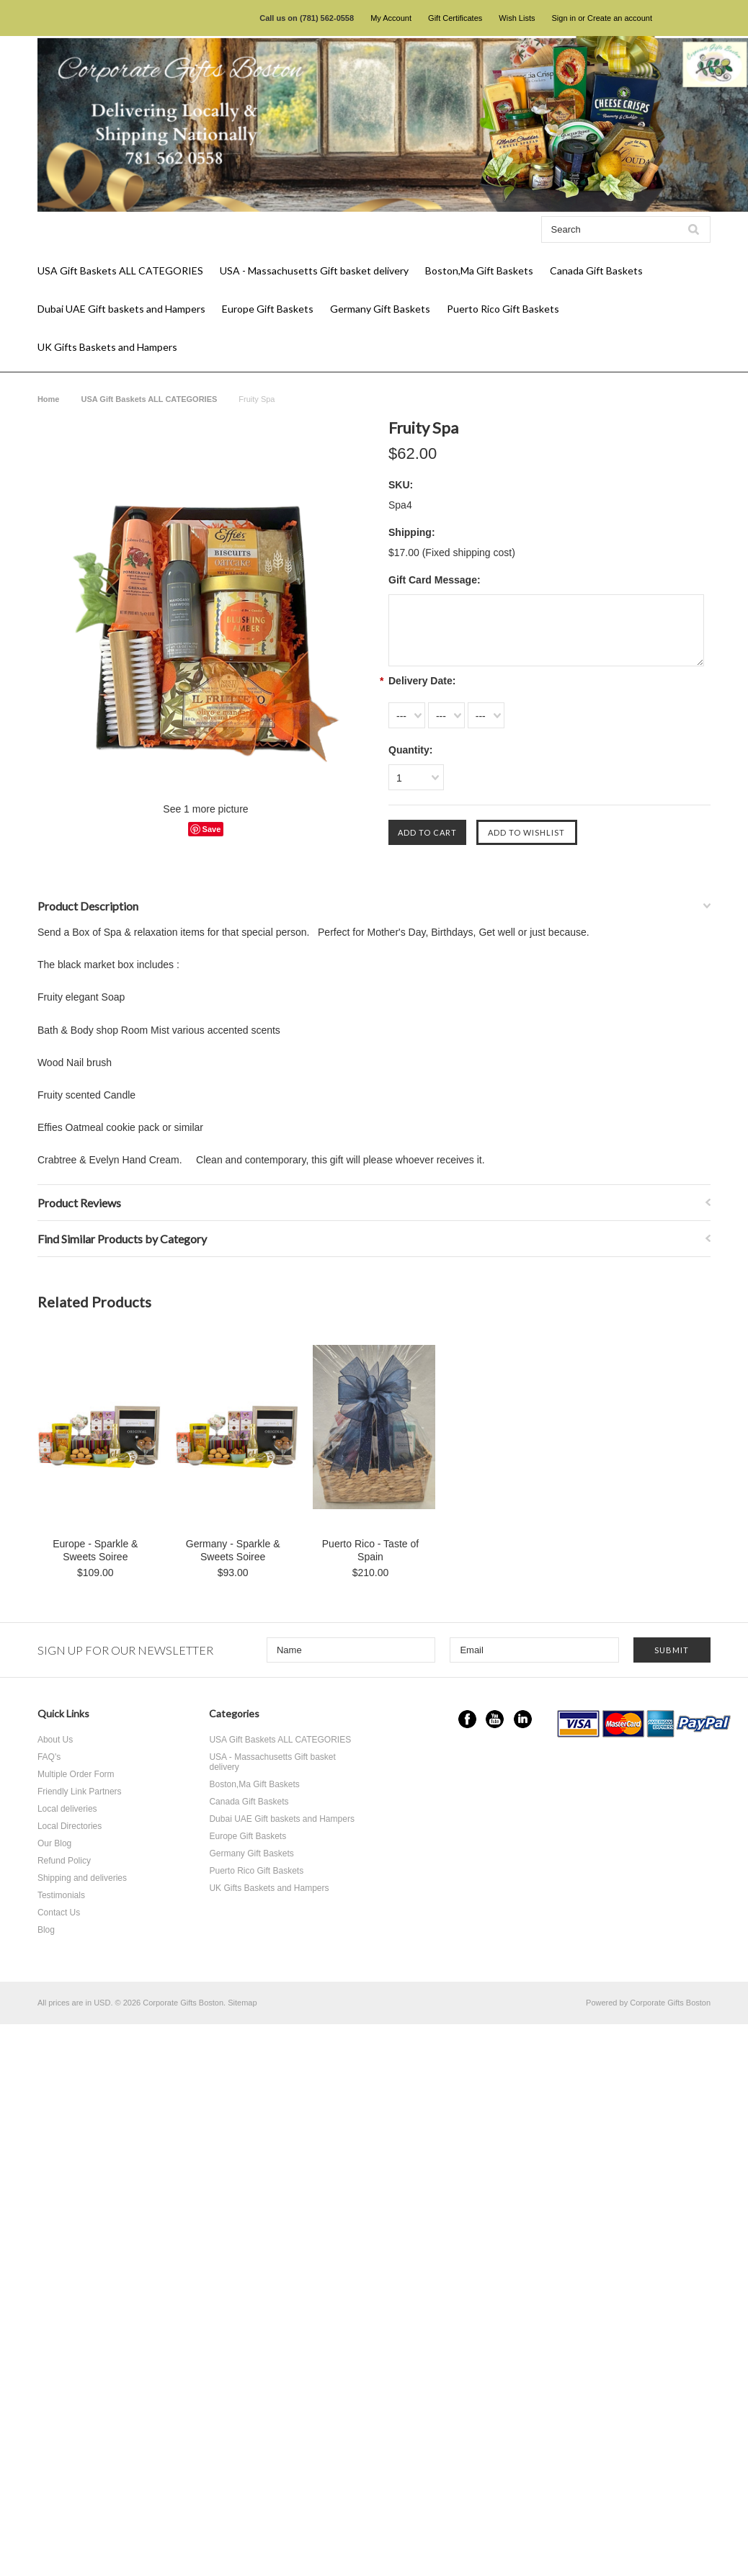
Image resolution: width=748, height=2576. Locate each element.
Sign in (564, 18)
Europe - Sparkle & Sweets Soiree (95, 1550)
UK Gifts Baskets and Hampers (107, 347)
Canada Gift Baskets (596, 270)
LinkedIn (523, 1719)
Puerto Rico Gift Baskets (503, 309)
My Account (390, 18)
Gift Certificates (455, 18)
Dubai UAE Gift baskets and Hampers (121, 309)
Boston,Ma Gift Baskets (479, 270)
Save (211, 829)
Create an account (619, 18)
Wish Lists (517, 18)
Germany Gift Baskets (380, 309)
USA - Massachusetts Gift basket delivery (314, 270)
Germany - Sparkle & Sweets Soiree (233, 1550)
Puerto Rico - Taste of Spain (370, 1550)
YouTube (495, 1719)
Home (48, 399)
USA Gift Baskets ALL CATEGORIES (120, 270)
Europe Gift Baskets (267, 309)
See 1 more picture (205, 809)
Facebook (467, 1719)
